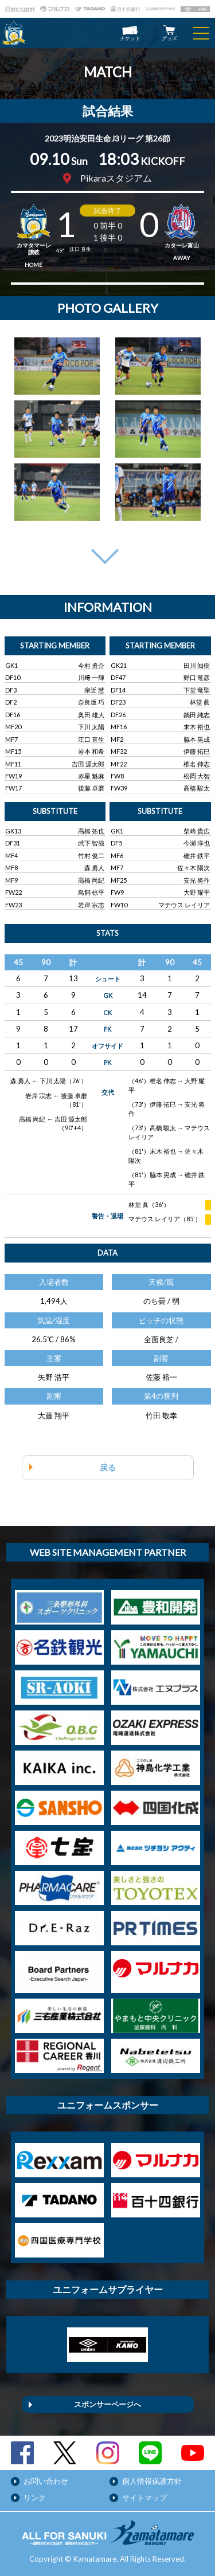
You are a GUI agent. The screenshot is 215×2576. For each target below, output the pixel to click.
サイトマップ (144, 2497)
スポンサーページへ (107, 2404)
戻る (108, 1467)
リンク (35, 2497)
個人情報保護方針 (152, 2480)
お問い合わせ (46, 2480)
